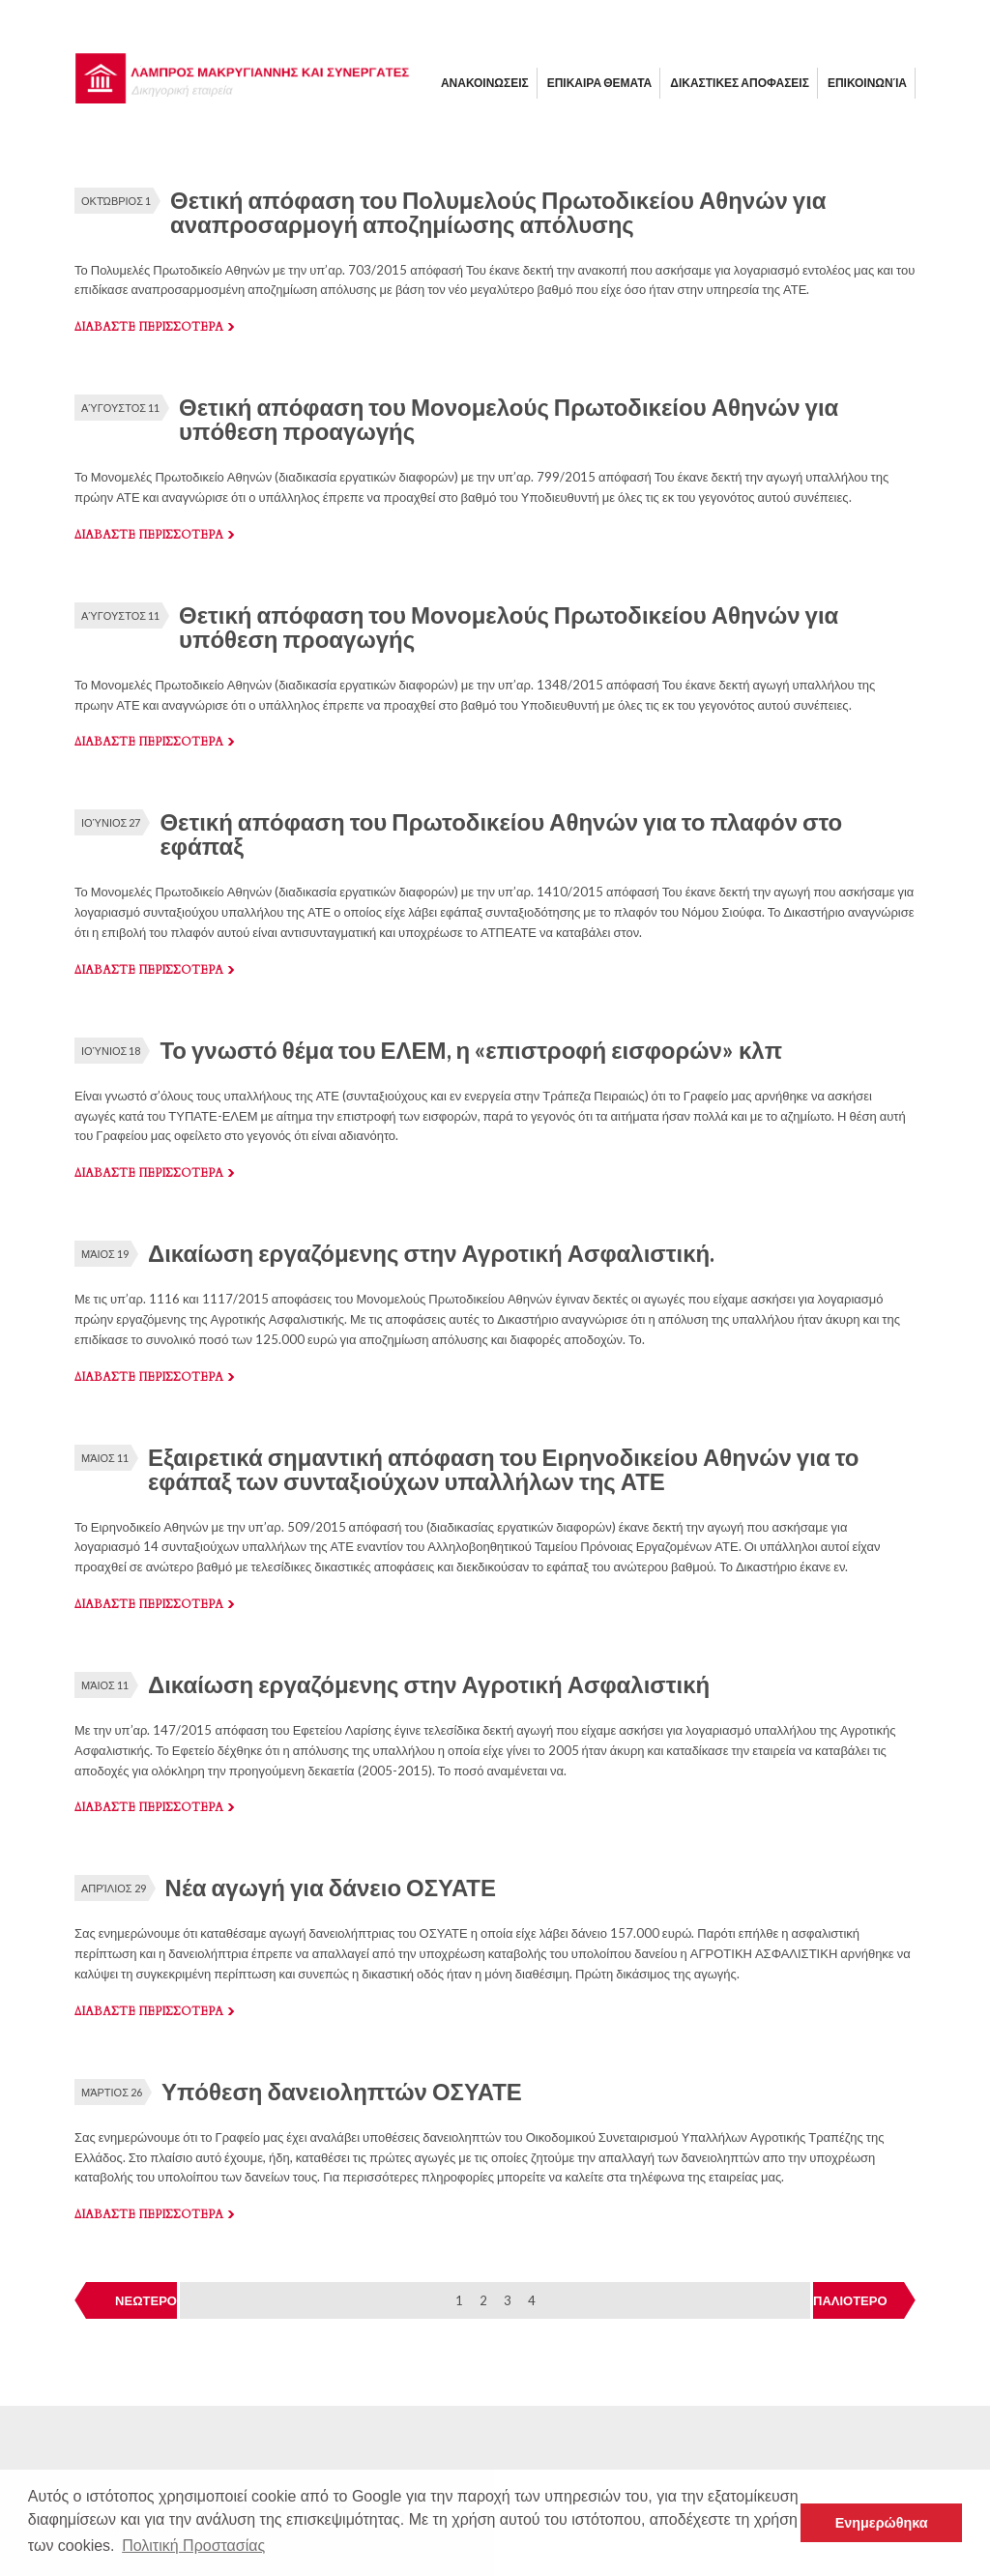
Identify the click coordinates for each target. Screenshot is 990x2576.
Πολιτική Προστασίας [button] (193, 2545)
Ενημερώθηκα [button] (881, 2523)
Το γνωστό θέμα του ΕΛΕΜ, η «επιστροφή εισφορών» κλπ (471, 1050)
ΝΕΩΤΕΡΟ (146, 2300)
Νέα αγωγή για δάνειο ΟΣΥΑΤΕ (330, 1887)
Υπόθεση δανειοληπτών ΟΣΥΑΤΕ (341, 2091)
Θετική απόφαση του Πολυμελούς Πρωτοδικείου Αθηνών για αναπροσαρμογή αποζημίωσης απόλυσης (498, 212)
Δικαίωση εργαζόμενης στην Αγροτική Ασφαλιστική (429, 1684)
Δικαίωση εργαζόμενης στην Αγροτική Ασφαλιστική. (431, 1253)
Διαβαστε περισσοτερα (148, 327)
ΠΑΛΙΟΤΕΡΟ (850, 2300)
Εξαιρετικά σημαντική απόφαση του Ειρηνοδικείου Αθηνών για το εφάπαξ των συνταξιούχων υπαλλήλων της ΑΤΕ (503, 1469)
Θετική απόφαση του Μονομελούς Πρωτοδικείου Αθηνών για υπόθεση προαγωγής (508, 419)
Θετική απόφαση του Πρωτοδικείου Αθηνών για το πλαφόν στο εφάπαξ (501, 833)
